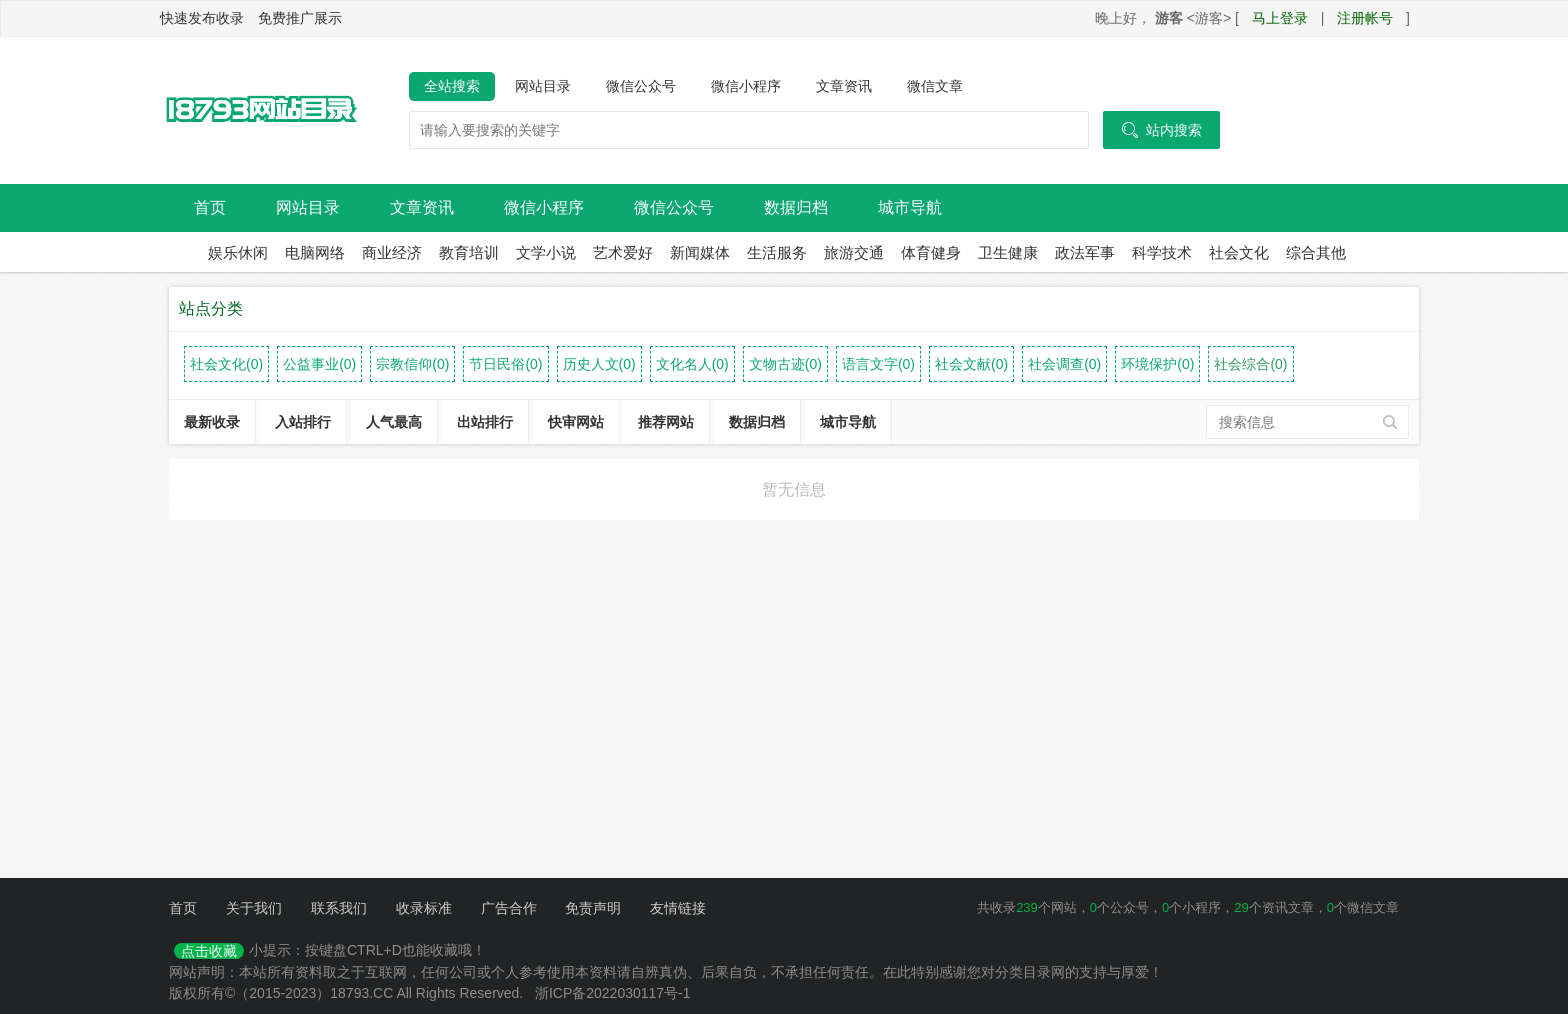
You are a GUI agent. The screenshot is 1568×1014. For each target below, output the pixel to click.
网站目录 (543, 86)
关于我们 (254, 908)
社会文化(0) (226, 364)
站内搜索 (1161, 130)
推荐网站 (666, 422)
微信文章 (935, 86)
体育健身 (931, 252)
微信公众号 (641, 86)
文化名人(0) (692, 364)
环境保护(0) (1157, 364)
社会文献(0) (971, 364)
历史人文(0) (599, 364)
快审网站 (576, 422)
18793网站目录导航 (259, 111)
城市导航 (910, 207)
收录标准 (424, 908)
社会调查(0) (1064, 364)
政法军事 (1085, 252)
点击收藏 (209, 951)
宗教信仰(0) (412, 364)
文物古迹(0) (785, 364)
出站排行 (485, 422)
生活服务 (777, 252)
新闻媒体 (700, 252)
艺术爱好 (623, 252)
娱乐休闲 (238, 252)
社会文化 (1239, 252)
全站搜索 (452, 86)
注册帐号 (1365, 18)
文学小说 (546, 252)
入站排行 (303, 422)
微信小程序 (746, 86)
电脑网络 (315, 252)
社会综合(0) (1250, 364)
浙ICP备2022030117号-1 (613, 993)
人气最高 (394, 422)
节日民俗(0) (505, 364)
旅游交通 (854, 252)
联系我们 (339, 908)
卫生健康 (1008, 252)
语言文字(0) (878, 364)
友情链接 (678, 908)
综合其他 (1316, 252)
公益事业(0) (319, 364)
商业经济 (392, 252)
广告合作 (509, 908)
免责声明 (593, 908)
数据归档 (796, 207)
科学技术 (1162, 252)
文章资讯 (844, 86)
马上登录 (1280, 18)
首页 (210, 207)
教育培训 (469, 252)
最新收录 (212, 422)
